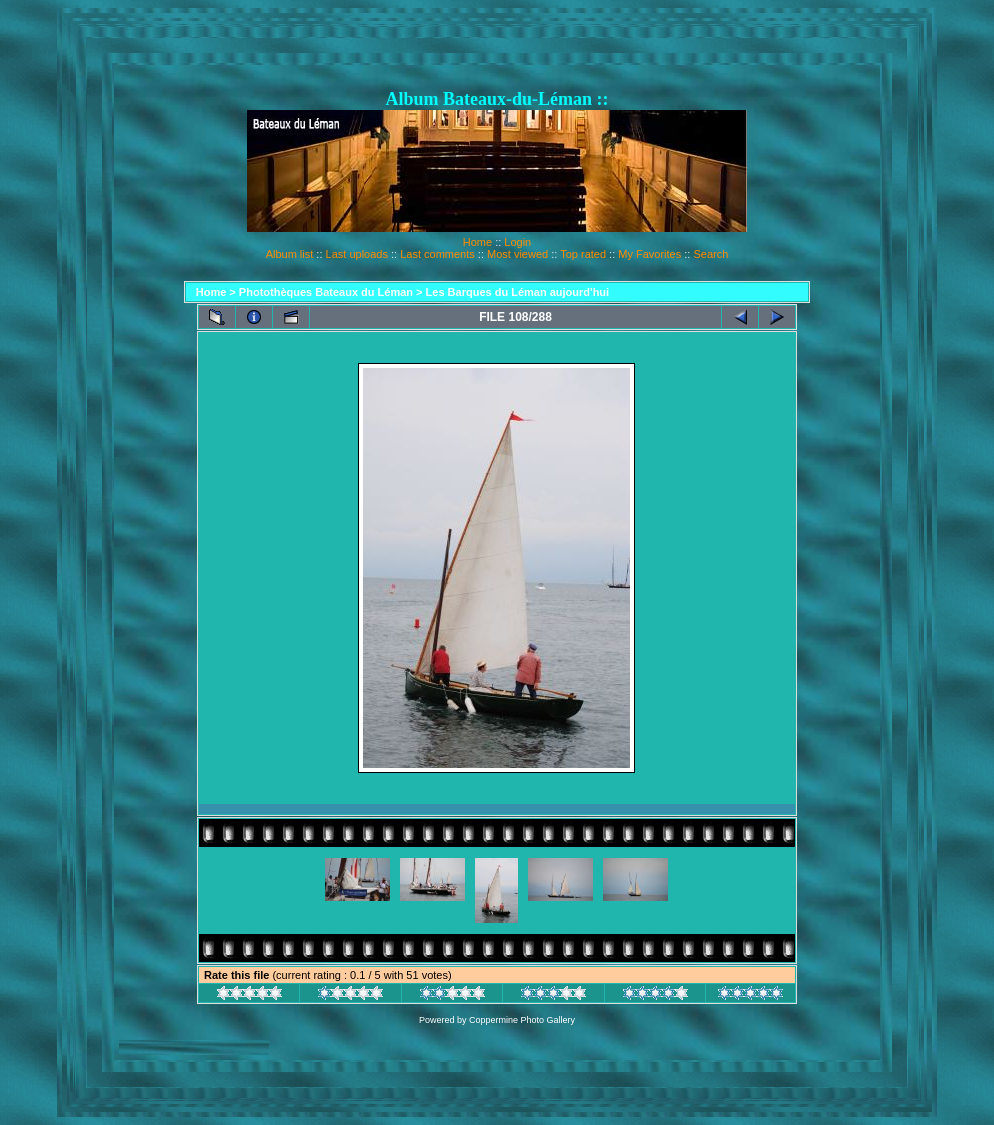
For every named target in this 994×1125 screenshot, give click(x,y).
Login (517, 242)
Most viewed (517, 254)
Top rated (583, 254)
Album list (290, 254)
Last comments (437, 254)
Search (710, 254)
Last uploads (357, 254)
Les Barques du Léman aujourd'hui (518, 292)
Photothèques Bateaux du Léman (326, 292)
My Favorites (649, 254)
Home (477, 242)
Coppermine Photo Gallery (522, 1020)
